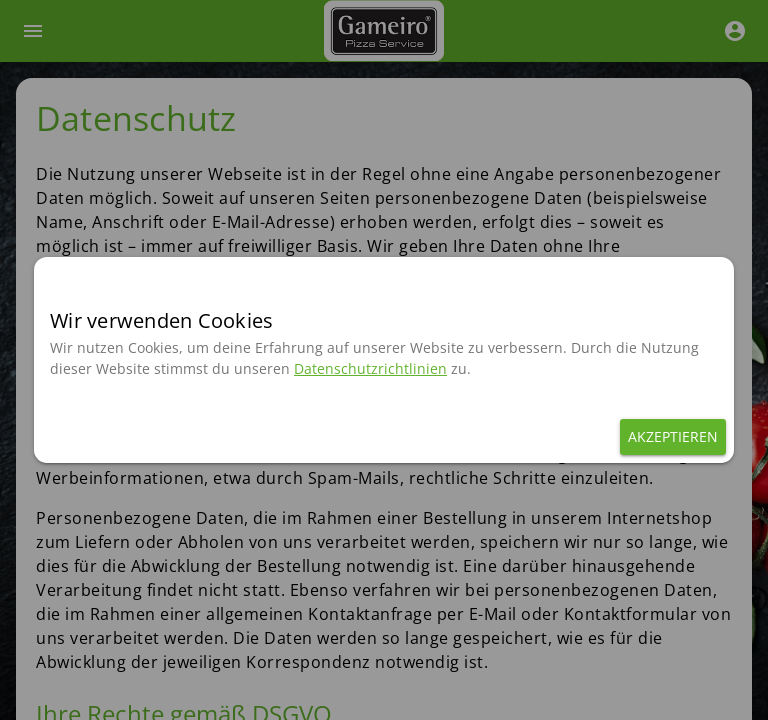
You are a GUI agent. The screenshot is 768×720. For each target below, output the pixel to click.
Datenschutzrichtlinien (370, 368)
